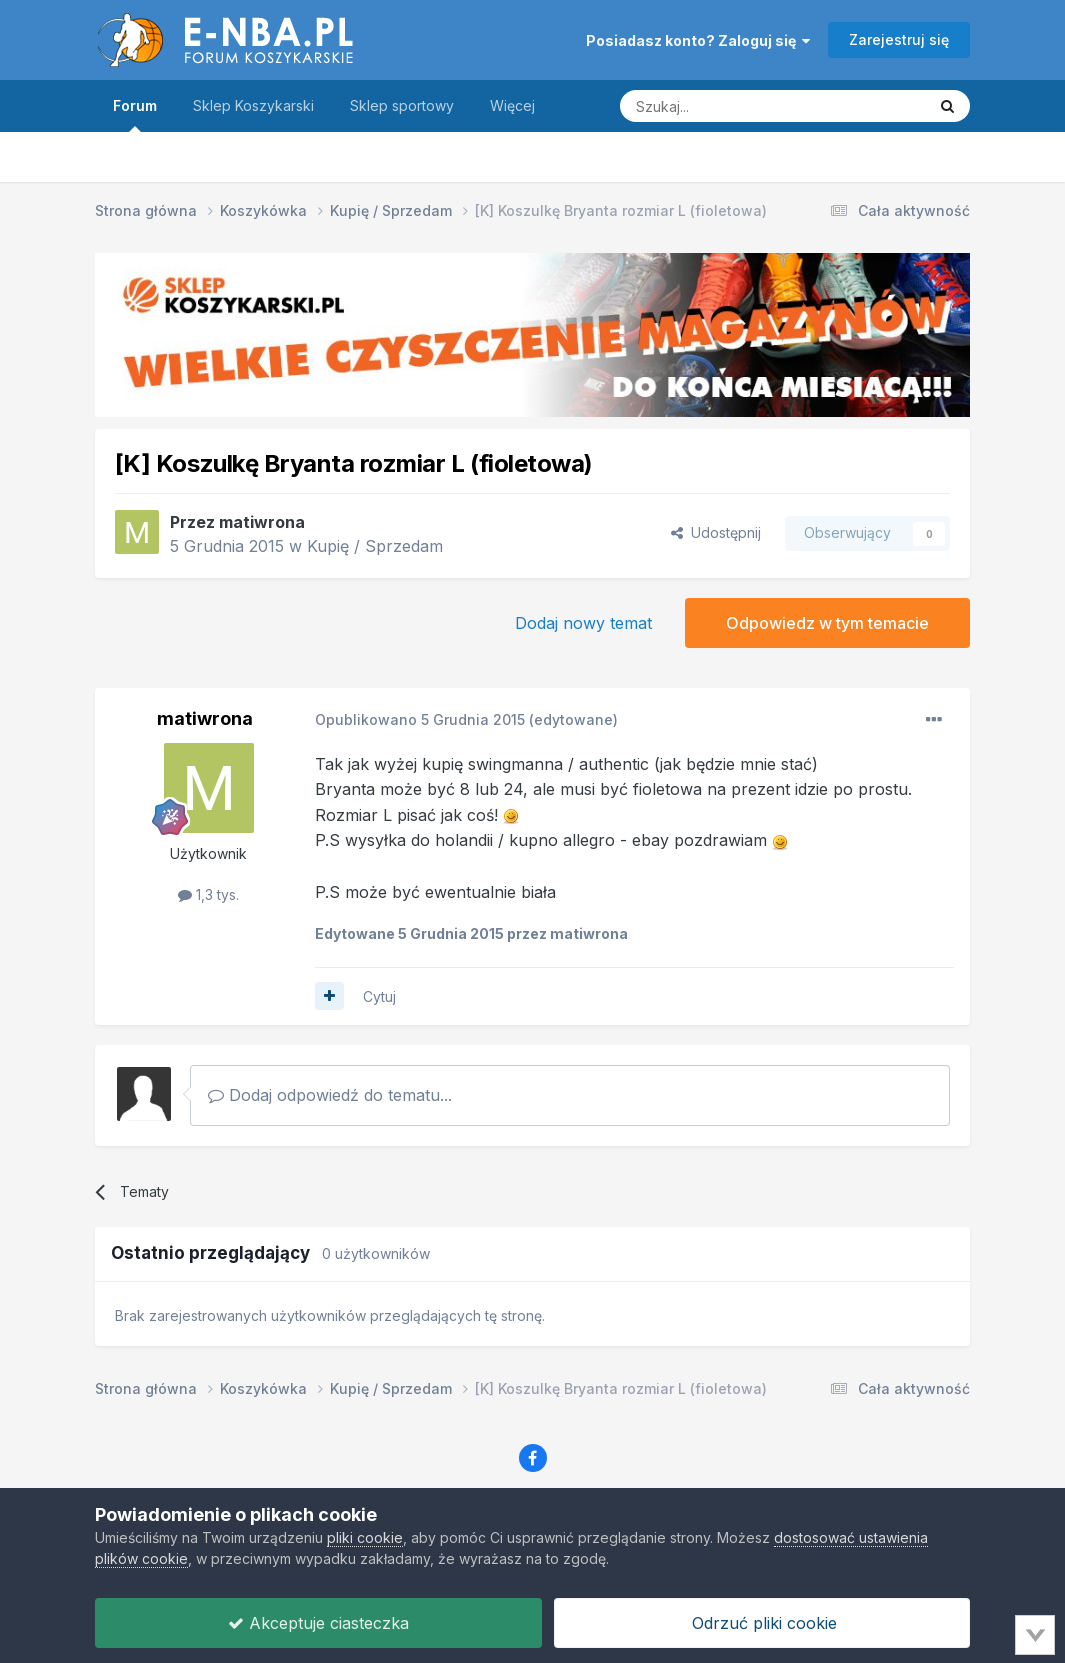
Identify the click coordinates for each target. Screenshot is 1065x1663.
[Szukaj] (723, 106)
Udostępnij (716, 532)
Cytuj (379, 996)
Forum (135, 114)
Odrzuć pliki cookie (762, 1623)
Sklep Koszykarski (253, 105)
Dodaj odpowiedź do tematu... (330, 1095)
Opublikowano (420, 719)
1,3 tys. (208, 894)
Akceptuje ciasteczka (318, 1623)
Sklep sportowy (402, 105)
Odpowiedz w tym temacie (827, 623)
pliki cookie (365, 1537)
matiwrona (262, 522)
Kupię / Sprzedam (375, 546)
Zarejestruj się (899, 39)
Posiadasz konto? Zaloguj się (698, 40)
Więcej (512, 105)
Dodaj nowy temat (583, 623)
